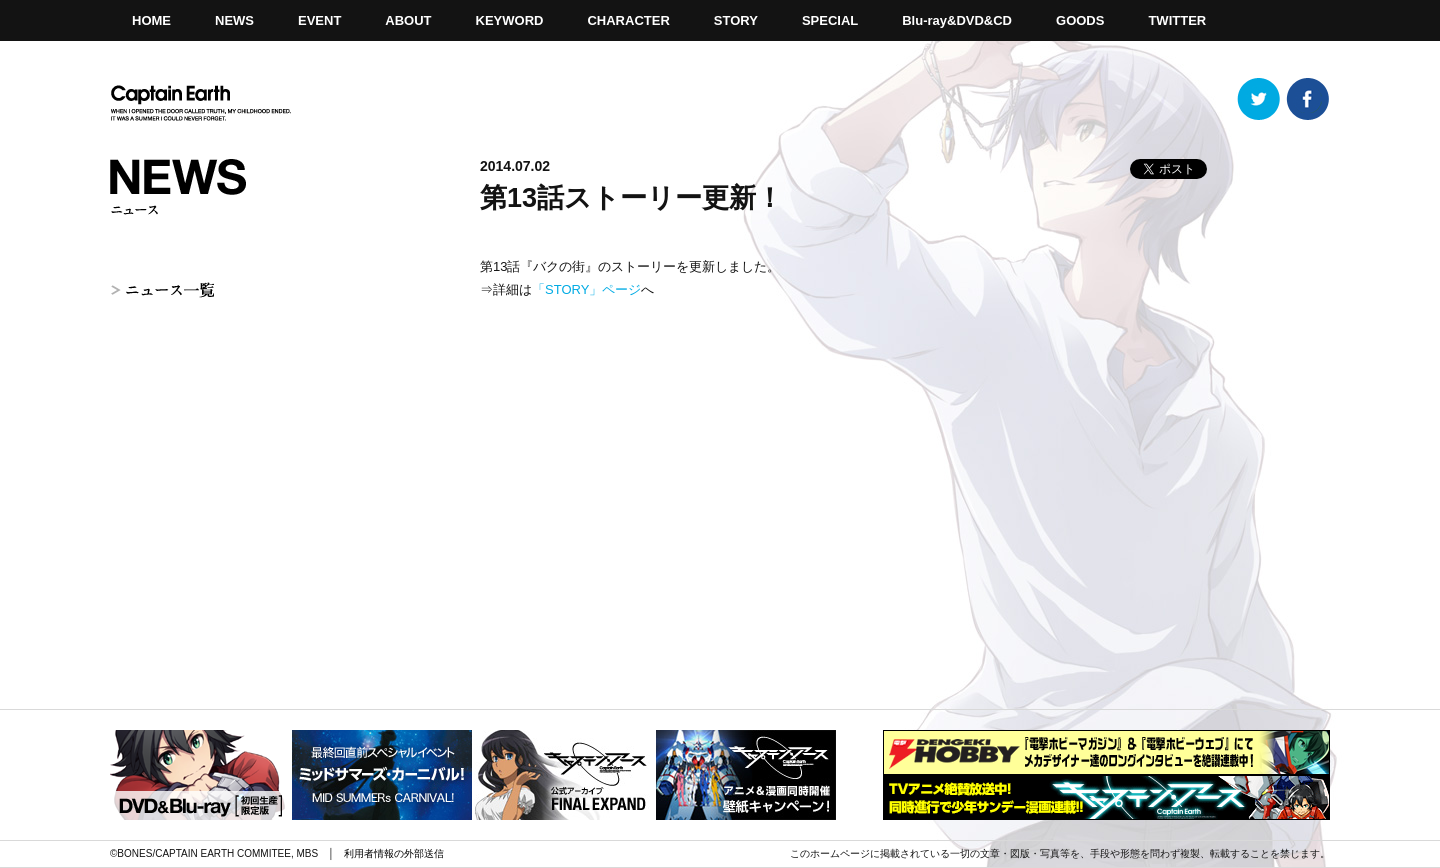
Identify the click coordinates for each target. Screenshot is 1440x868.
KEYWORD (510, 20)
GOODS (1080, 20)
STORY (736, 20)
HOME (151, 20)
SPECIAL (830, 20)
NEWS (234, 20)
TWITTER (1177, 20)
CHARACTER (628, 20)
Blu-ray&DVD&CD (957, 20)
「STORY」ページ (586, 289)
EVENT (319, 20)
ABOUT (408, 20)
